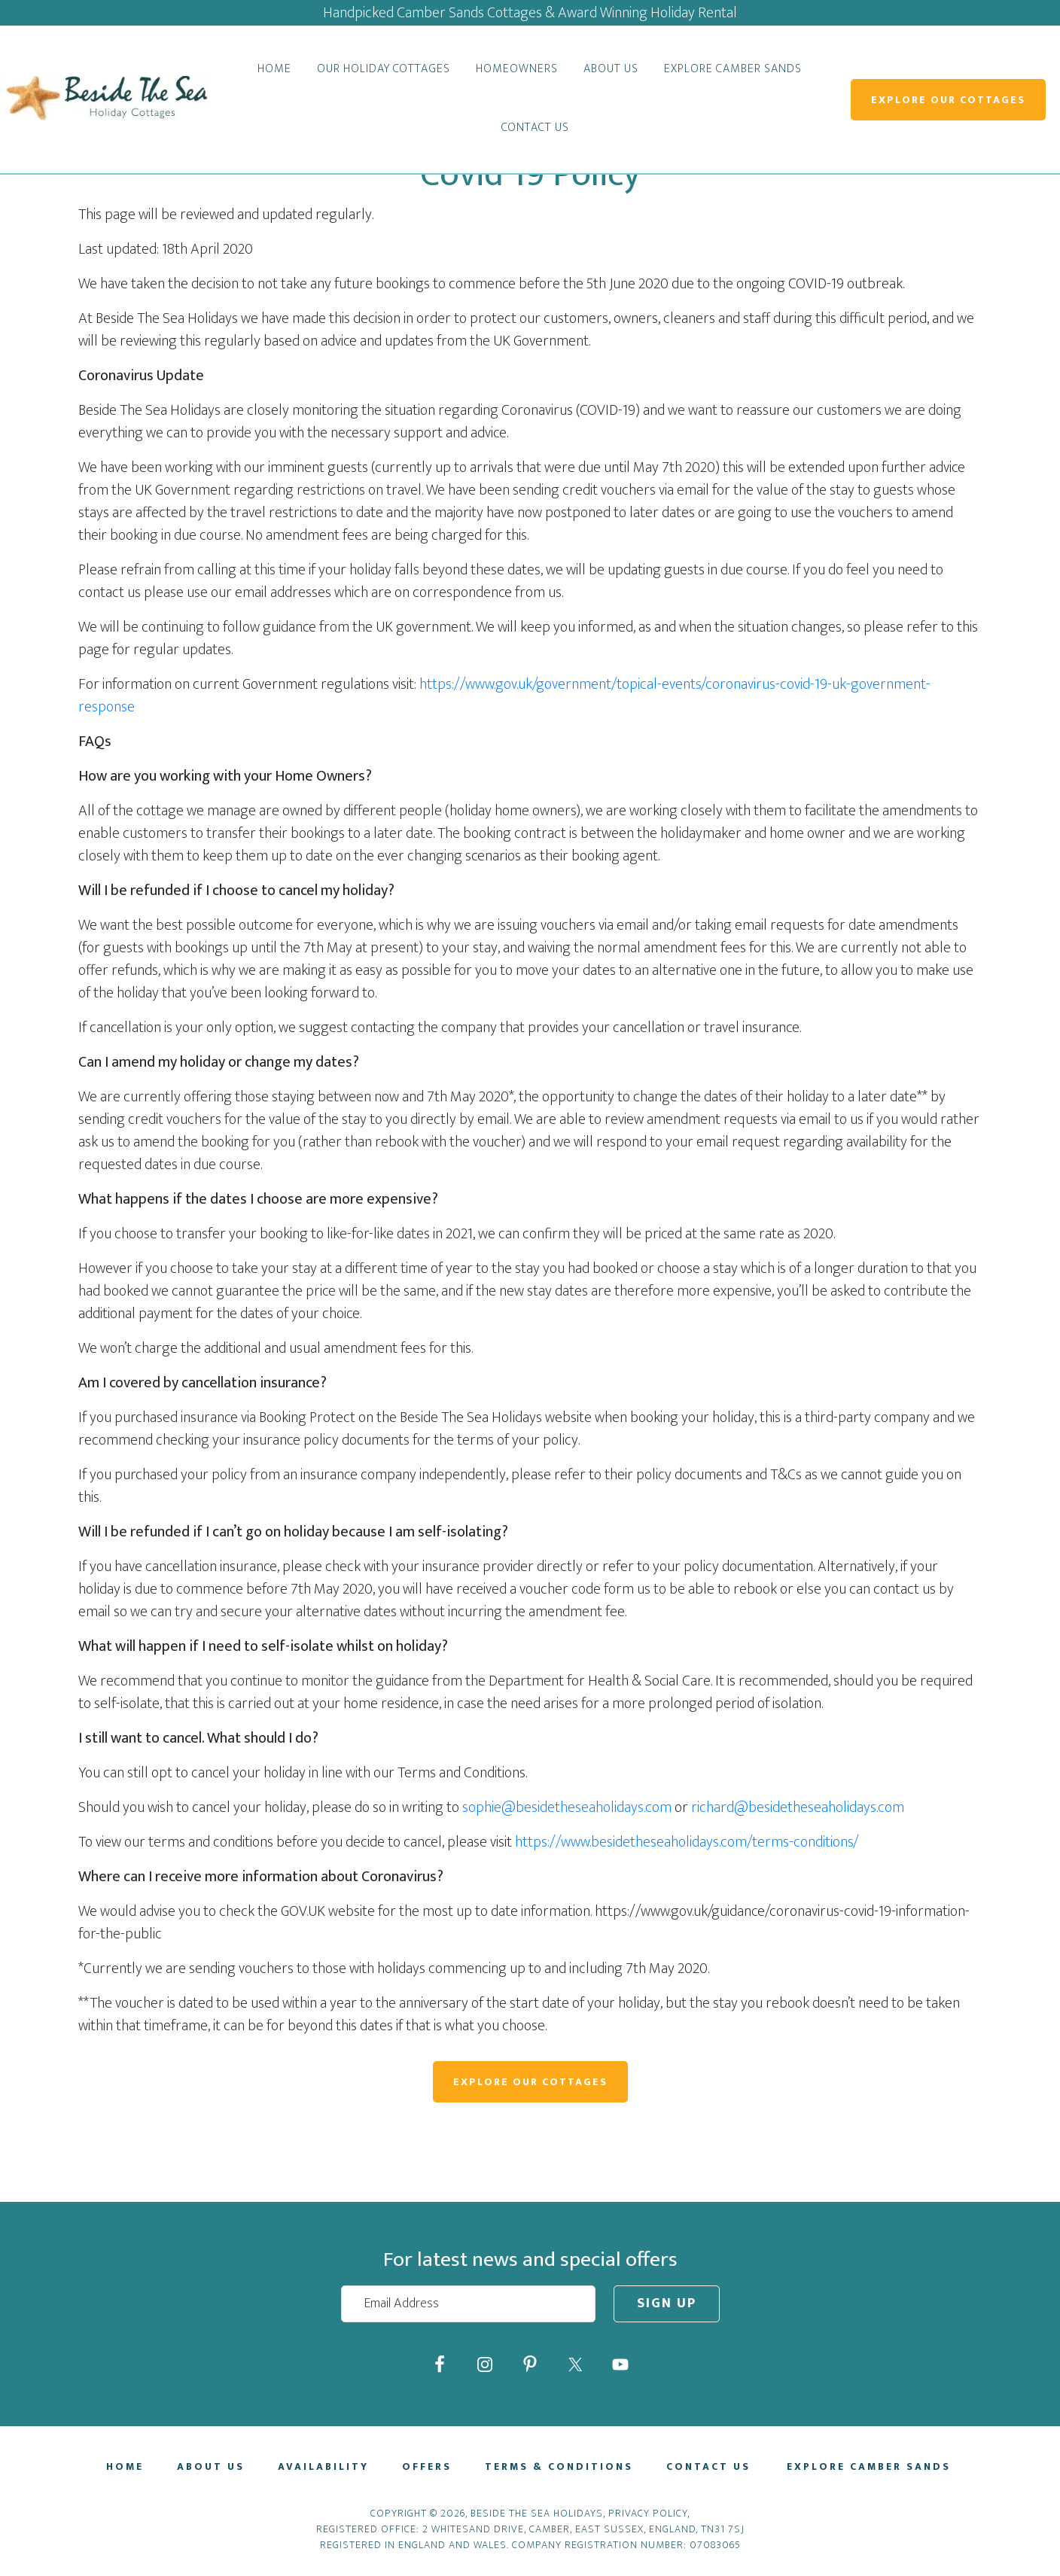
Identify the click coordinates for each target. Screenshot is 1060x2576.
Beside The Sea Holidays (104, 99)
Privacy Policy (647, 2521)
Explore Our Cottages (948, 99)
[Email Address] (468, 2303)
